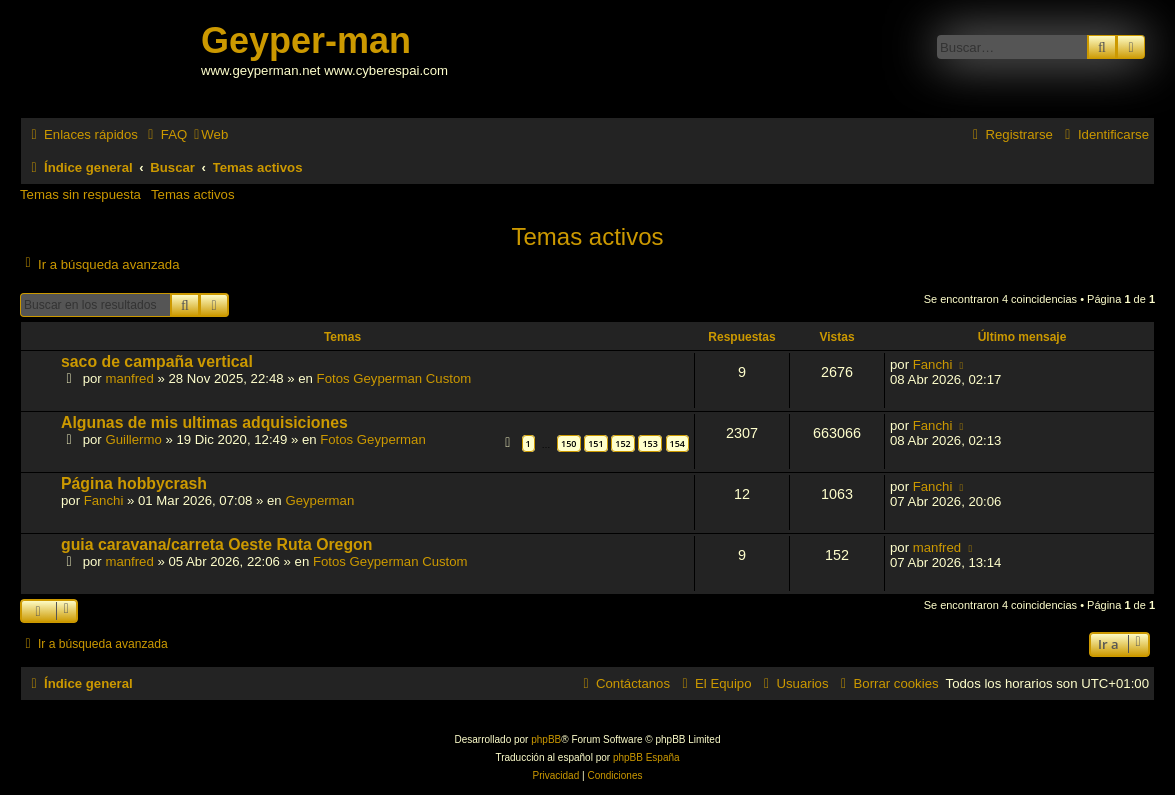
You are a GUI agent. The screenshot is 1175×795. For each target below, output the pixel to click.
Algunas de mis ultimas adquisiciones (204, 422)
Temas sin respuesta (80, 194)
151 (595, 443)
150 (568, 443)
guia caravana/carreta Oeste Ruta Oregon (216, 544)
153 (649, 443)
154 (677, 443)
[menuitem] (165, 134)
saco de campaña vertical (157, 361)
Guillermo (133, 439)
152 (622, 443)
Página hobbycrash (134, 483)
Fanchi (933, 364)
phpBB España (646, 757)
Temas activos (193, 194)
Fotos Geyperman (373, 439)
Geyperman (319, 500)
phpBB (546, 739)
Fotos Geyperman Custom (394, 378)
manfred (129, 378)
